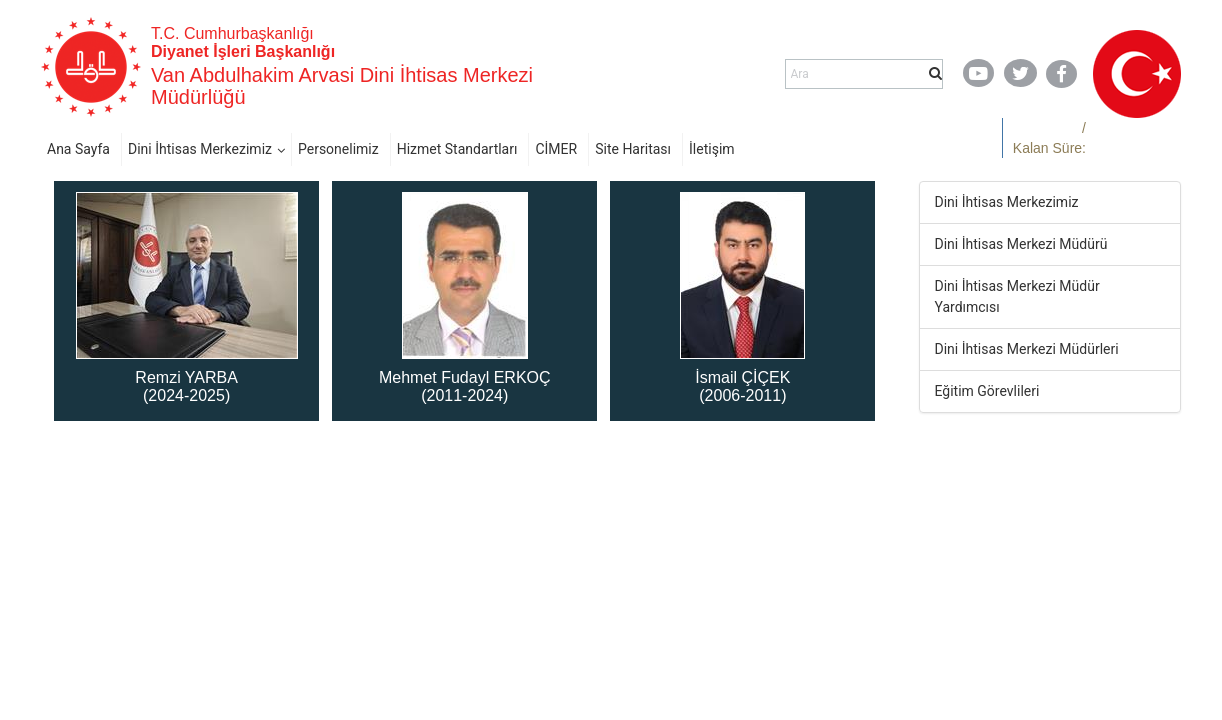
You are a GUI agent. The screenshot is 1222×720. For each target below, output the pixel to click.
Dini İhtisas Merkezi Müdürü (1021, 244)
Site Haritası (633, 149)
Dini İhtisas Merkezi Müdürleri (1027, 349)
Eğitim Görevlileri (987, 391)
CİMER (556, 149)
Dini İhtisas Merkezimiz (200, 149)
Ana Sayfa (78, 149)
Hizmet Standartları (457, 149)
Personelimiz (338, 149)
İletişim (712, 149)
